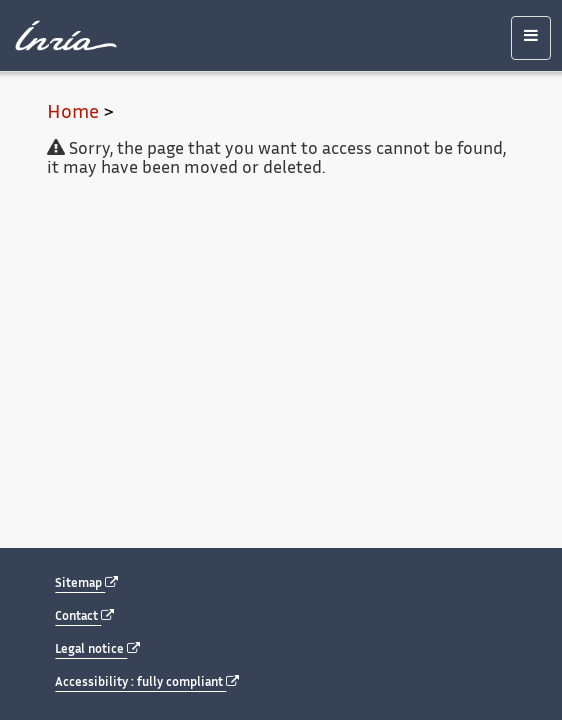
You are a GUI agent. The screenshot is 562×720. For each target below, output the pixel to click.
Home (73, 113)
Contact (84, 616)
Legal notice (97, 649)
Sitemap (86, 583)
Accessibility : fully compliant (147, 682)
